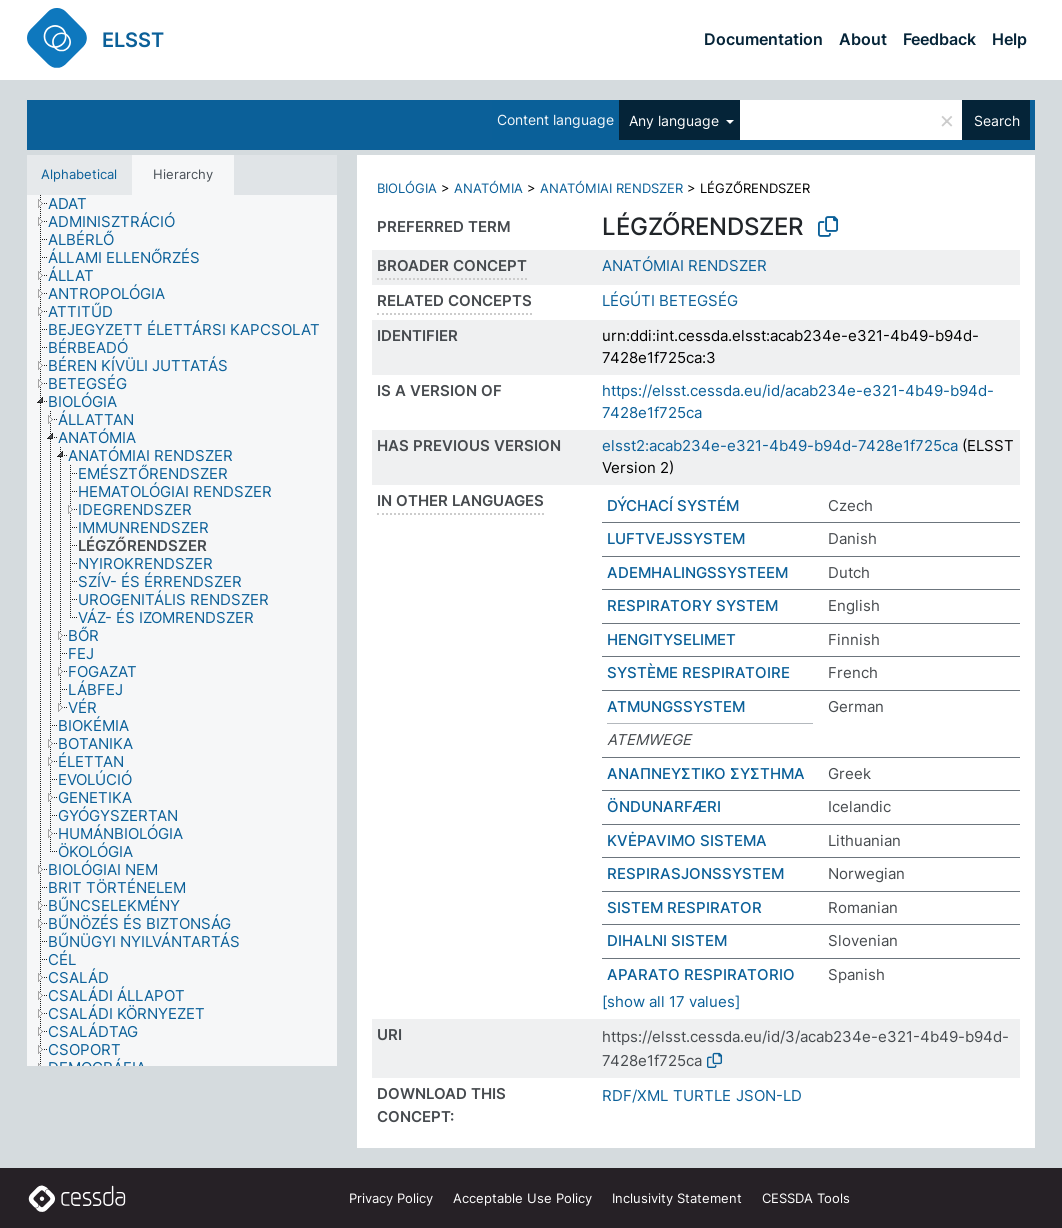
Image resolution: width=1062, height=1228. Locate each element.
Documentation (763, 39)
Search (997, 120)
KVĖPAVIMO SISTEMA (687, 840)
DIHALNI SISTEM (667, 940)
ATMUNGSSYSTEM (676, 706)
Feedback (939, 39)
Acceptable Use (522, 1198)
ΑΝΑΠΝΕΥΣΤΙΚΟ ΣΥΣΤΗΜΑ (706, 773)
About (863, 39)
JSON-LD (769, 1095)
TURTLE (702, 1095)
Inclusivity (677, 1198)
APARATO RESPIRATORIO (701, 974)
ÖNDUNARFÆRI (664, 806)
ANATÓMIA (488, 188)
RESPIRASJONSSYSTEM (695, 873)
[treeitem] (76, 204)
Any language (676, 120)
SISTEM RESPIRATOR (684, 907)
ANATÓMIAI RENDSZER (611, 188)
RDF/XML (635, 1095)
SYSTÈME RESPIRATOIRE (698, 672)
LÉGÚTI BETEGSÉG (670, 300)
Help (1009, 39)
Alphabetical (79, 174)
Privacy (391, 1198)
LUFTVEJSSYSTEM (676, 538)
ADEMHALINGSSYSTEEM (697, 572)
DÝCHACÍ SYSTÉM (673, 505)
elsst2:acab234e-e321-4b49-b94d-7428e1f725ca (780, 445)
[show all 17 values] (671, 1001)
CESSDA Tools (806, 1198)
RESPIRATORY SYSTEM (692, 605)
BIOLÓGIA (407, 188)
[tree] (182, 631)
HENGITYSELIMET (671, 639)
